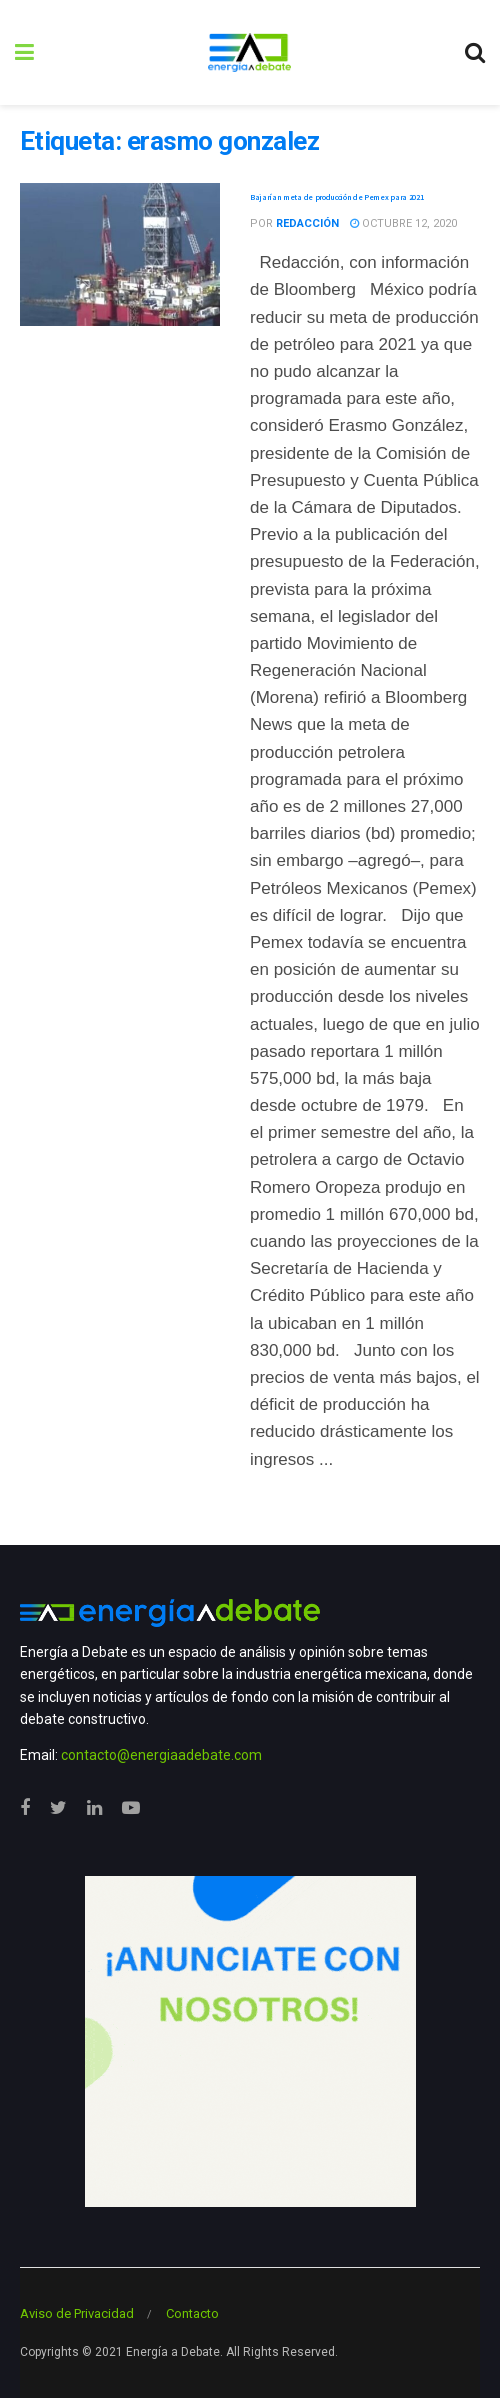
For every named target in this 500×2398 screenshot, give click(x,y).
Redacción (307, 223)
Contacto (192, 2313)
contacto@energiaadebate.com (161, 1755)
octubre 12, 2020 (403, 223)
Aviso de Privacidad (77, 2313)
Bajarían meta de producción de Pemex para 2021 (336, 197)
